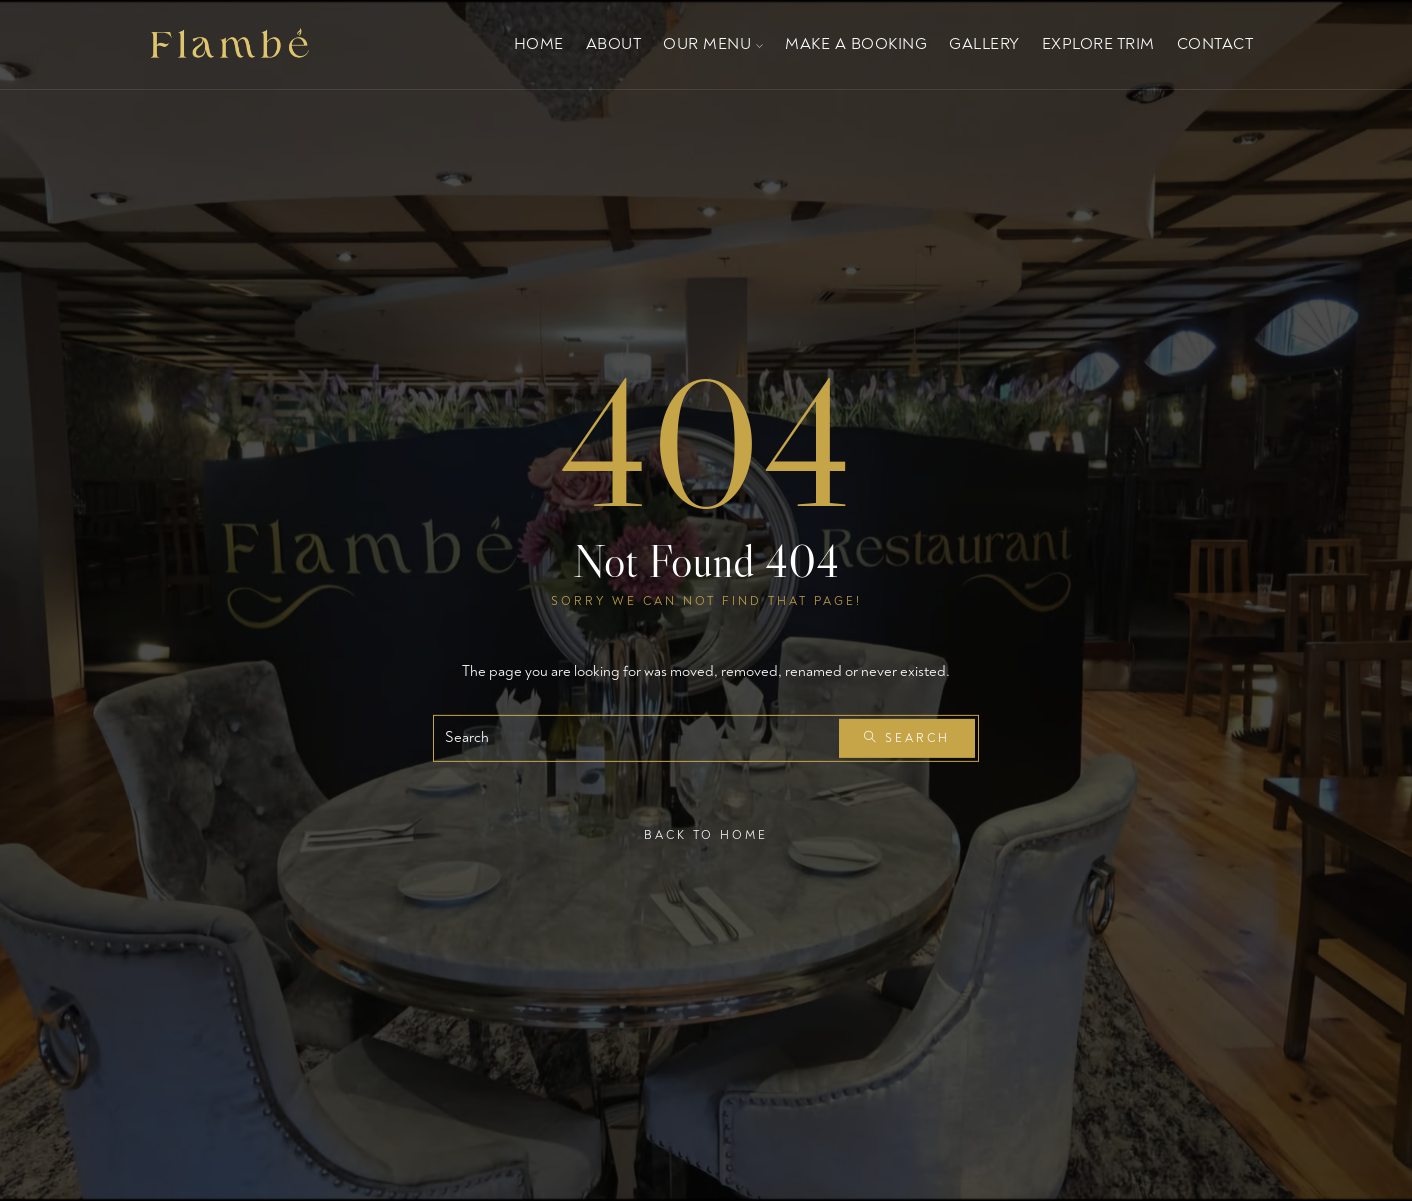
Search (907, 738)
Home (539, 44)
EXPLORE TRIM (1098, 44)
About (614, 44)
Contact (1215, 44)
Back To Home (706, 834)
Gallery (984, 44)
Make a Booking (856, 44)
